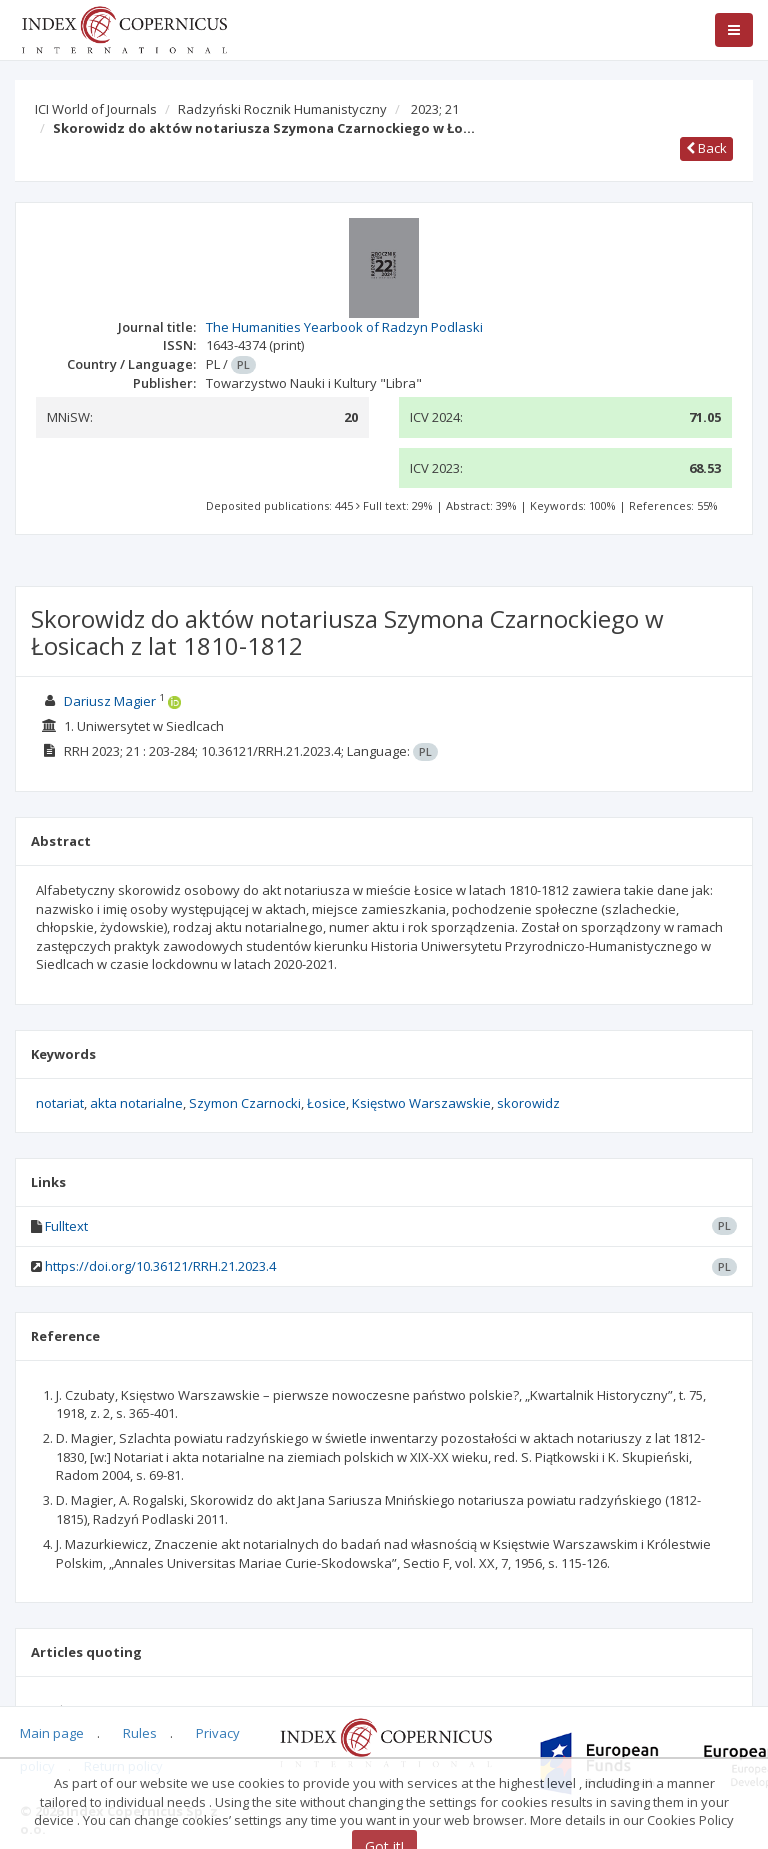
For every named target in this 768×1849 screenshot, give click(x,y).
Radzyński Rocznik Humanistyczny (282, 109)
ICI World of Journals (96, 109)
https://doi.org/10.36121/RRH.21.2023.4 (160, 1266)
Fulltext (66, 1226)
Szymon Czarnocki (245, 1103)
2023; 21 (435, 109)
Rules (140, 1733)
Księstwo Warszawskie (421, 1103)
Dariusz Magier (110, 701)
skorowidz (528, 1103)
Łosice (326, 1103)
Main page (52, 1733)
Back (706, 148)
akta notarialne (136, 1103)
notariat (60, 1103)
